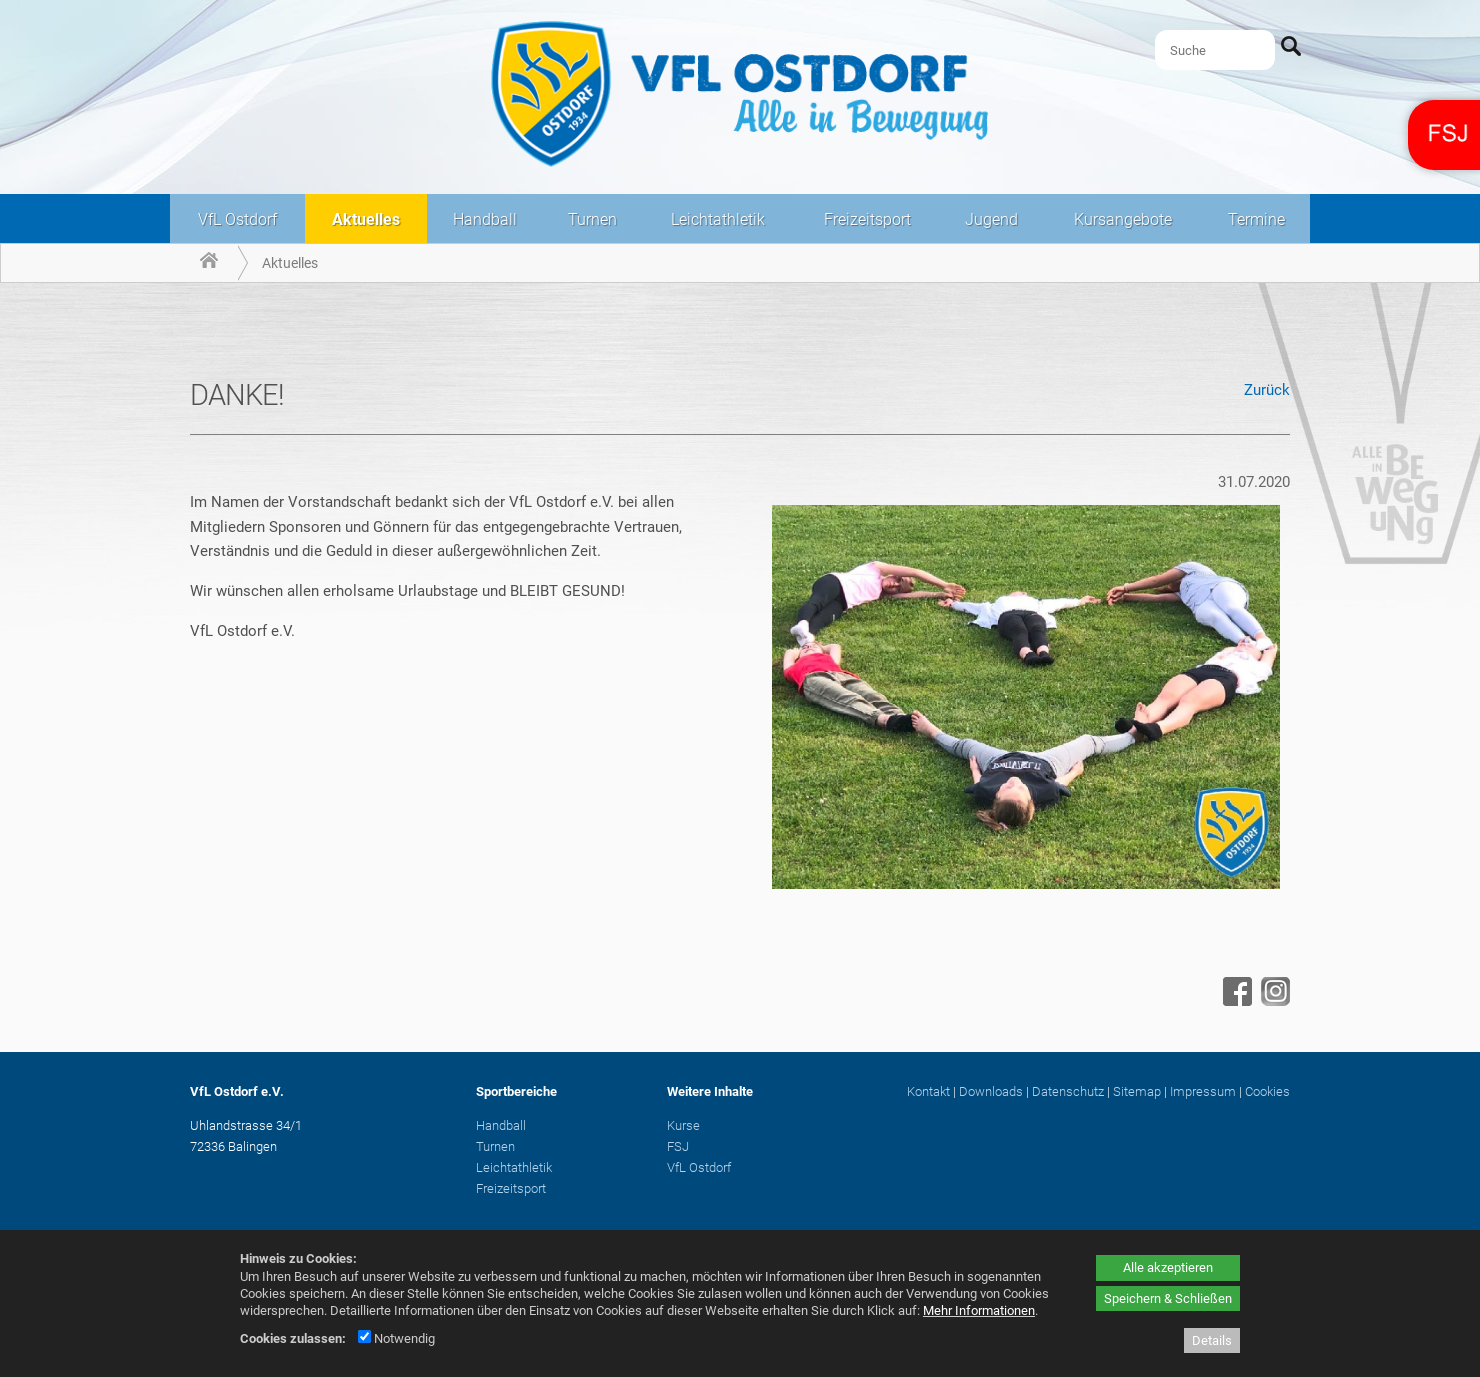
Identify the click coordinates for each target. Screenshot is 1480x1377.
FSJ (678, 1146)
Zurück (1267, 390)
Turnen (592, 219)
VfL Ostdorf (237, 219)
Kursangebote (1123, 219)
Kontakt (928, 1091)
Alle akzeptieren (1168, 1267)
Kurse (683, 1125)
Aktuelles (366, 219)
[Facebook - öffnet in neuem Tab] (1235, 1001)
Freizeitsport (867, 219)
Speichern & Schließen (1168, 1298)
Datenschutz (1068, 1091)
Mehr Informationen (979, 1310)
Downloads (991, 1091)
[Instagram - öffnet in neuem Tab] (1273, 1001)
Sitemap (1137, 1091)
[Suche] (1215, 50)
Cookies (1267, 1091)
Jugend (991, 219)
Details (1212, 1340)
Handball (485, 219)
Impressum (1203, 1091)
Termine (1256, 219)
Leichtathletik (718, 219)
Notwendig (396, 1338)
